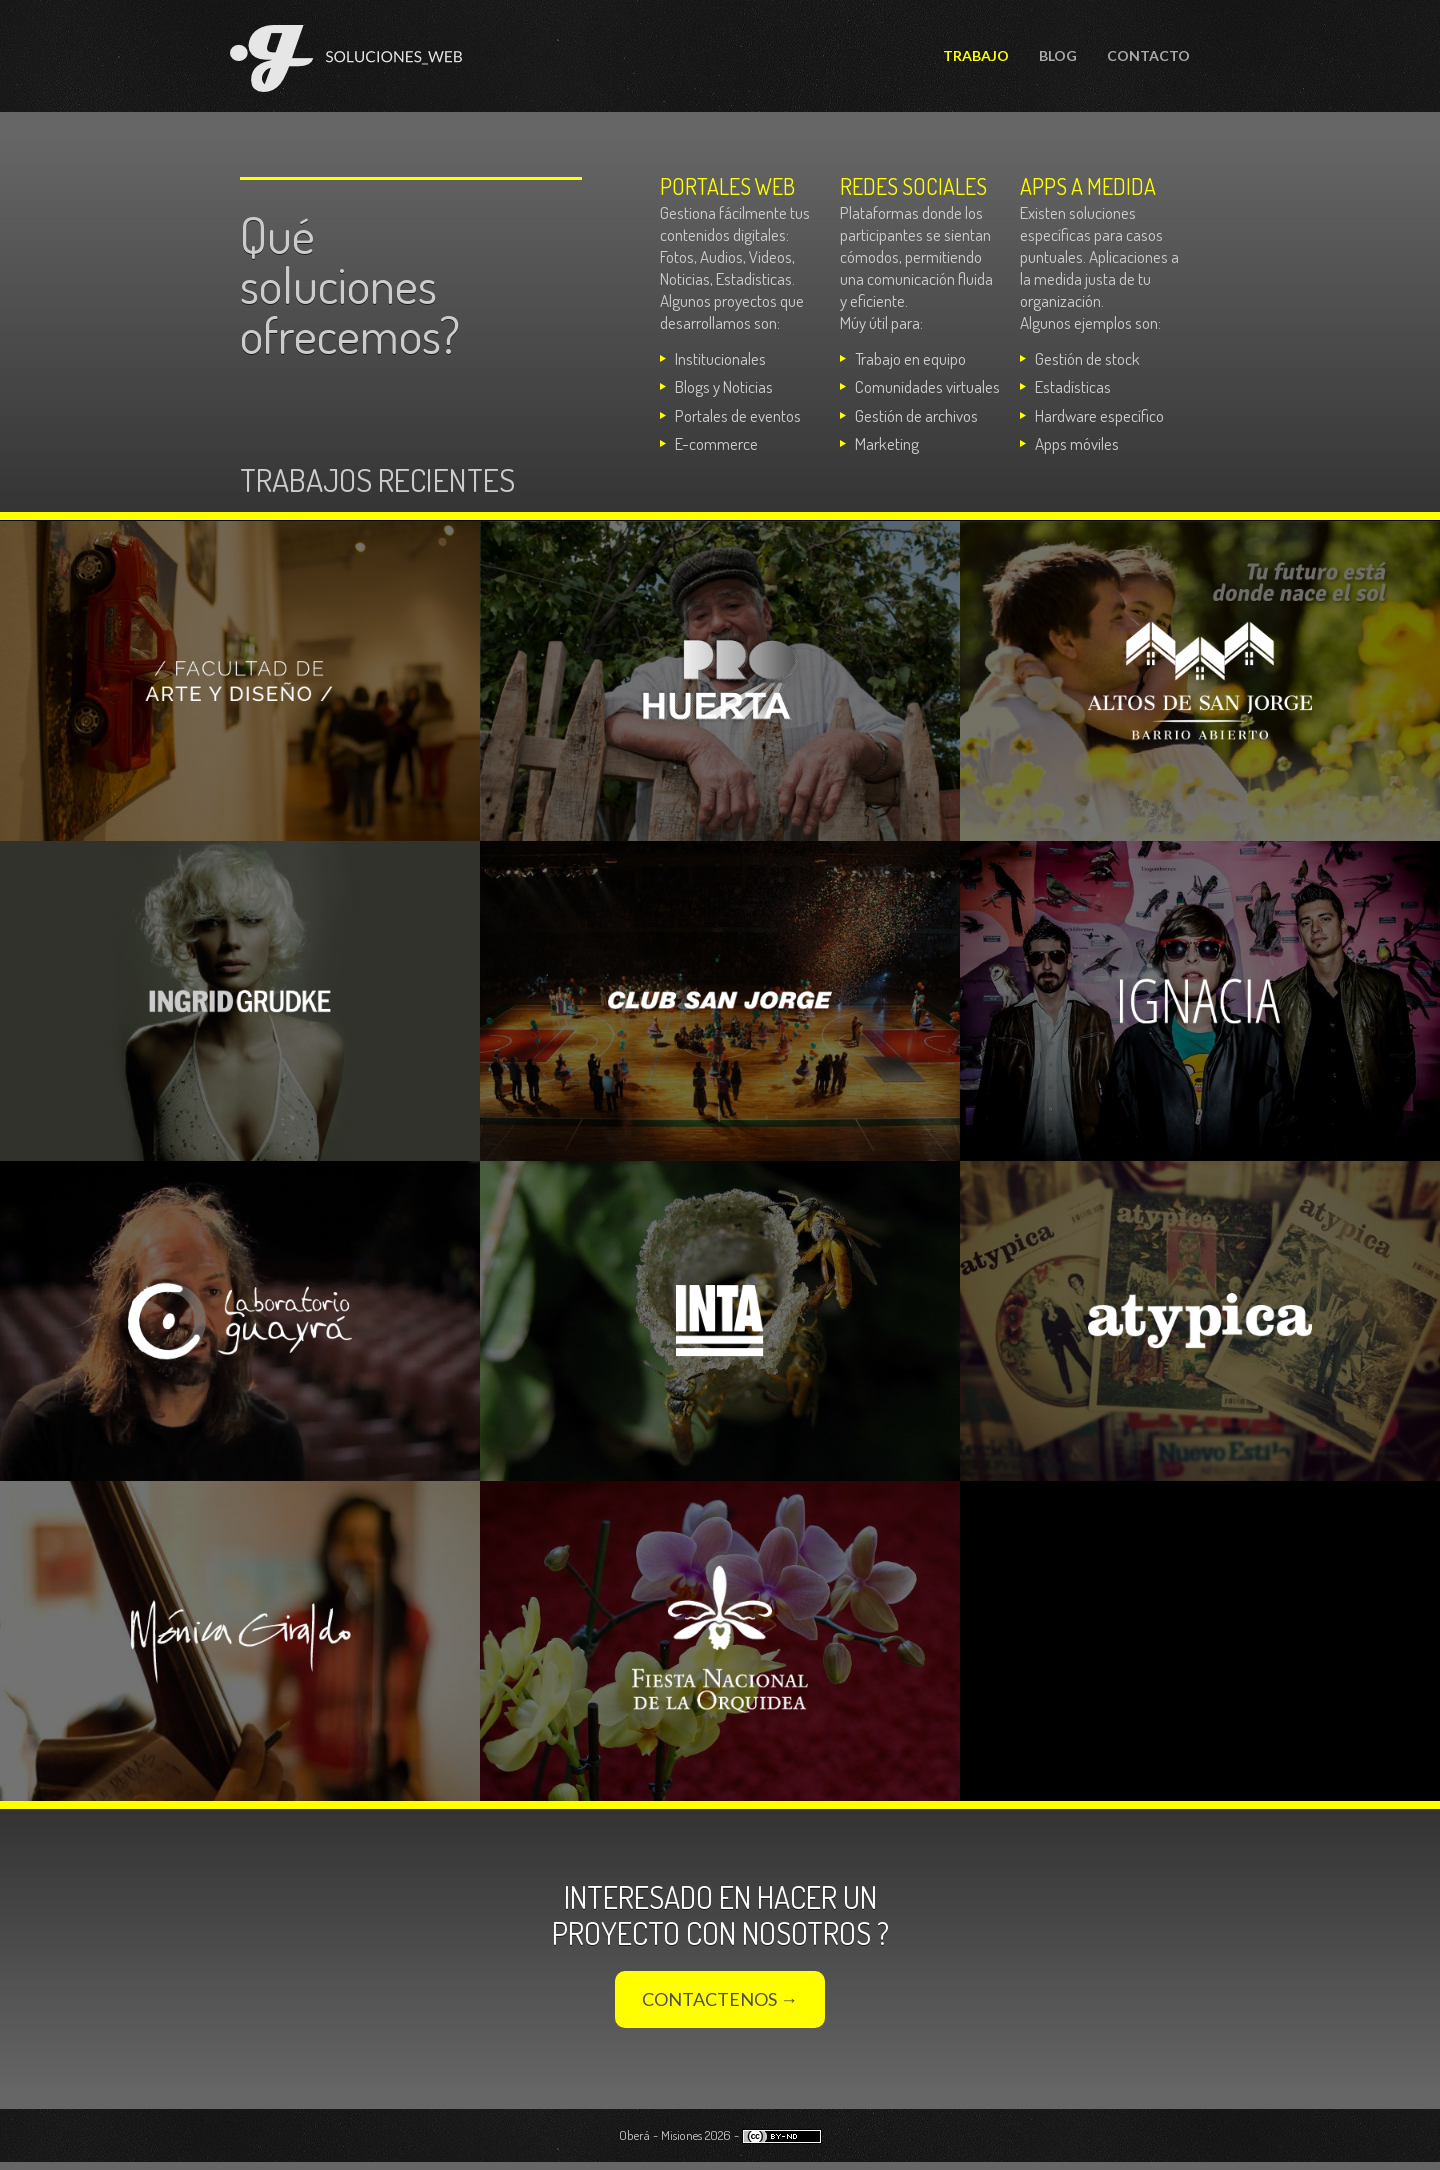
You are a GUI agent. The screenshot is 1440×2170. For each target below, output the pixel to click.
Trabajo (976, 55)
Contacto (1148, 55)
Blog (1058, 55)
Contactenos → (720, 1999)
